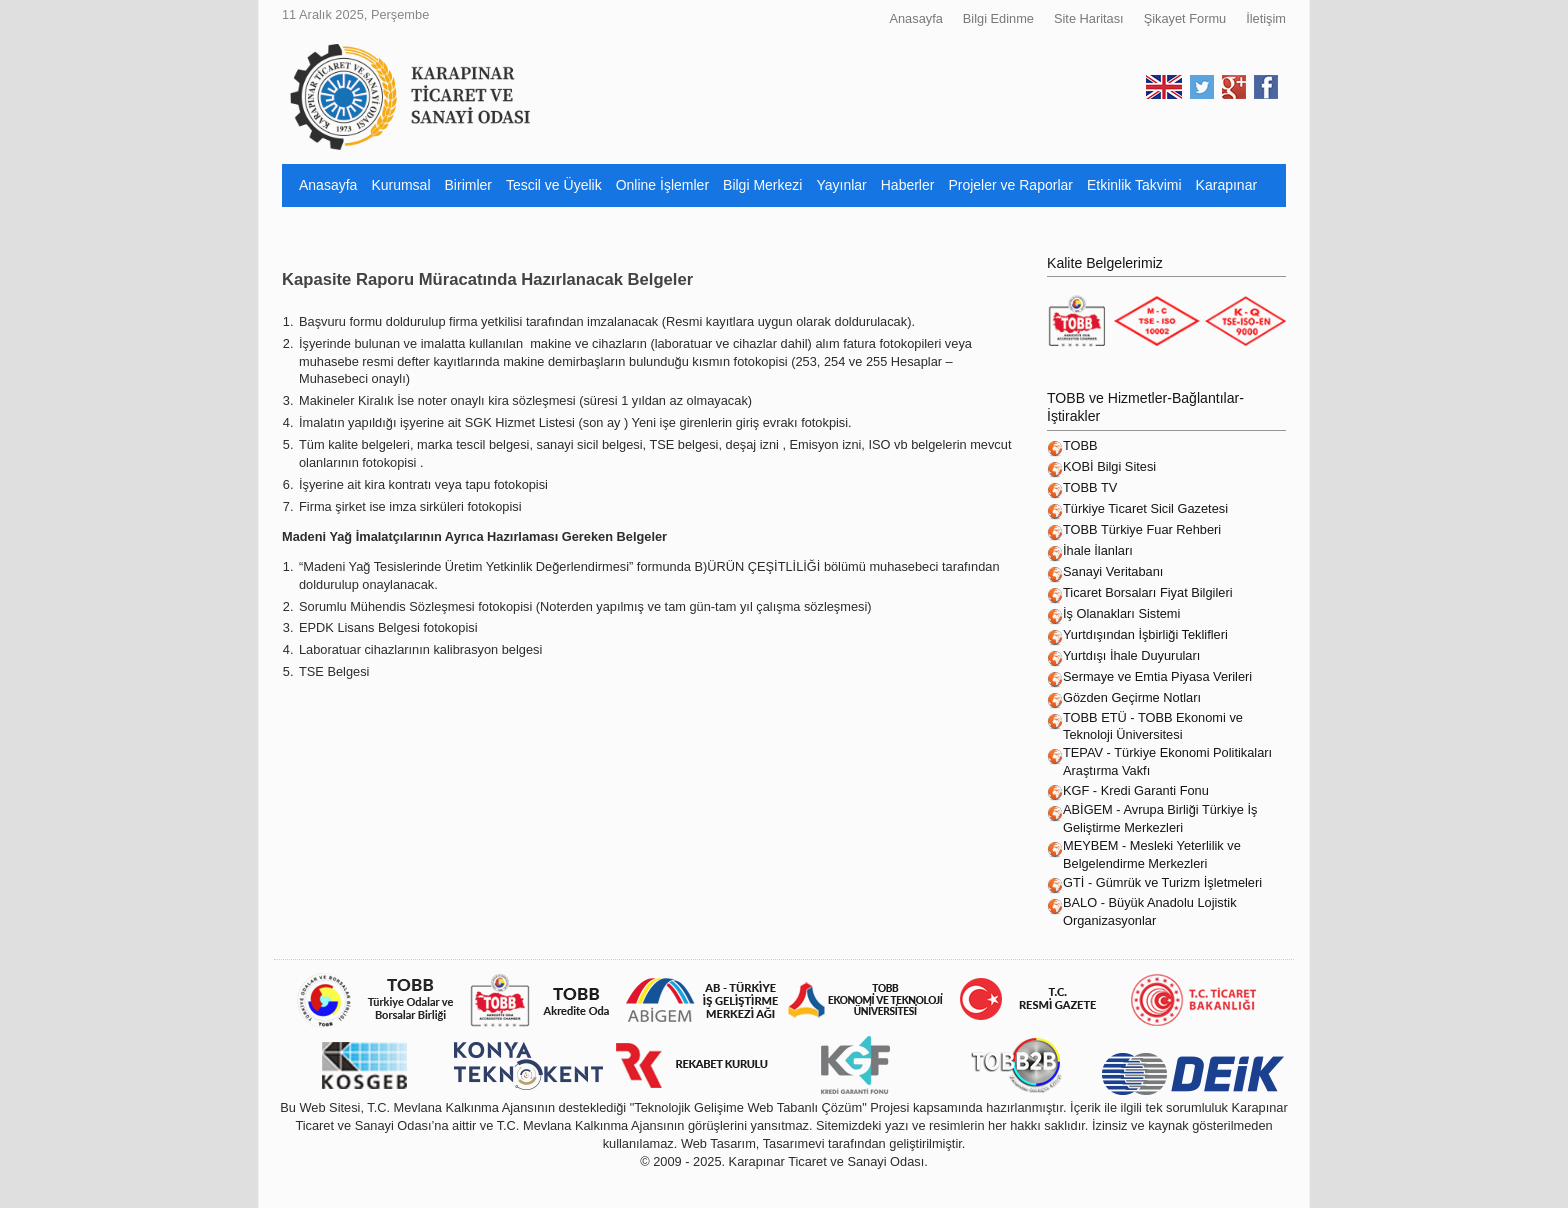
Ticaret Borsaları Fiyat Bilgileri (1147, 592)
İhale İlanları (1098, 550)
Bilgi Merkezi (762, 185)
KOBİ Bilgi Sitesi (1109, 466)
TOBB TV (1090, 487)
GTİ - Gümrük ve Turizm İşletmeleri (1162, 882)
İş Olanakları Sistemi (1121, 613)
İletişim (1266, 18)
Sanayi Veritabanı (1113, 571)
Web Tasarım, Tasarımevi (753, 1143)
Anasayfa (915, 18)
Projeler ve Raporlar (1010, 185)
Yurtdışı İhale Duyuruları (1131, 655)
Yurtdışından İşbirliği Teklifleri (1145, 634)
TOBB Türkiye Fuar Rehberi (1142, 529)
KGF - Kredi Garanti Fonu (1136, 790)
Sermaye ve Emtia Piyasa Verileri (1157, 676)
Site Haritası (1089, 18)
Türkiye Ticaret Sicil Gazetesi (1145, 508)
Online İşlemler (662, 185)
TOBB (1080, 445)
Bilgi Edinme (998, 18)
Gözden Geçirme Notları (1132, 697)
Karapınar (1226, 185)
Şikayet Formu (1185, 18)
